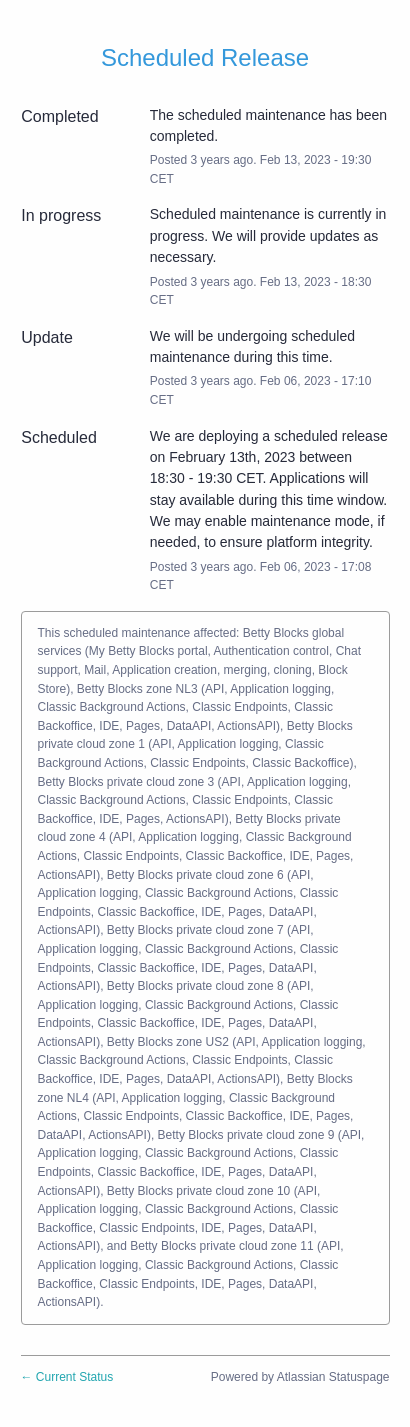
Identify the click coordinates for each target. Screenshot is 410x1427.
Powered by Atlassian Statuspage (300, 1377)
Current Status (67, 1377)
